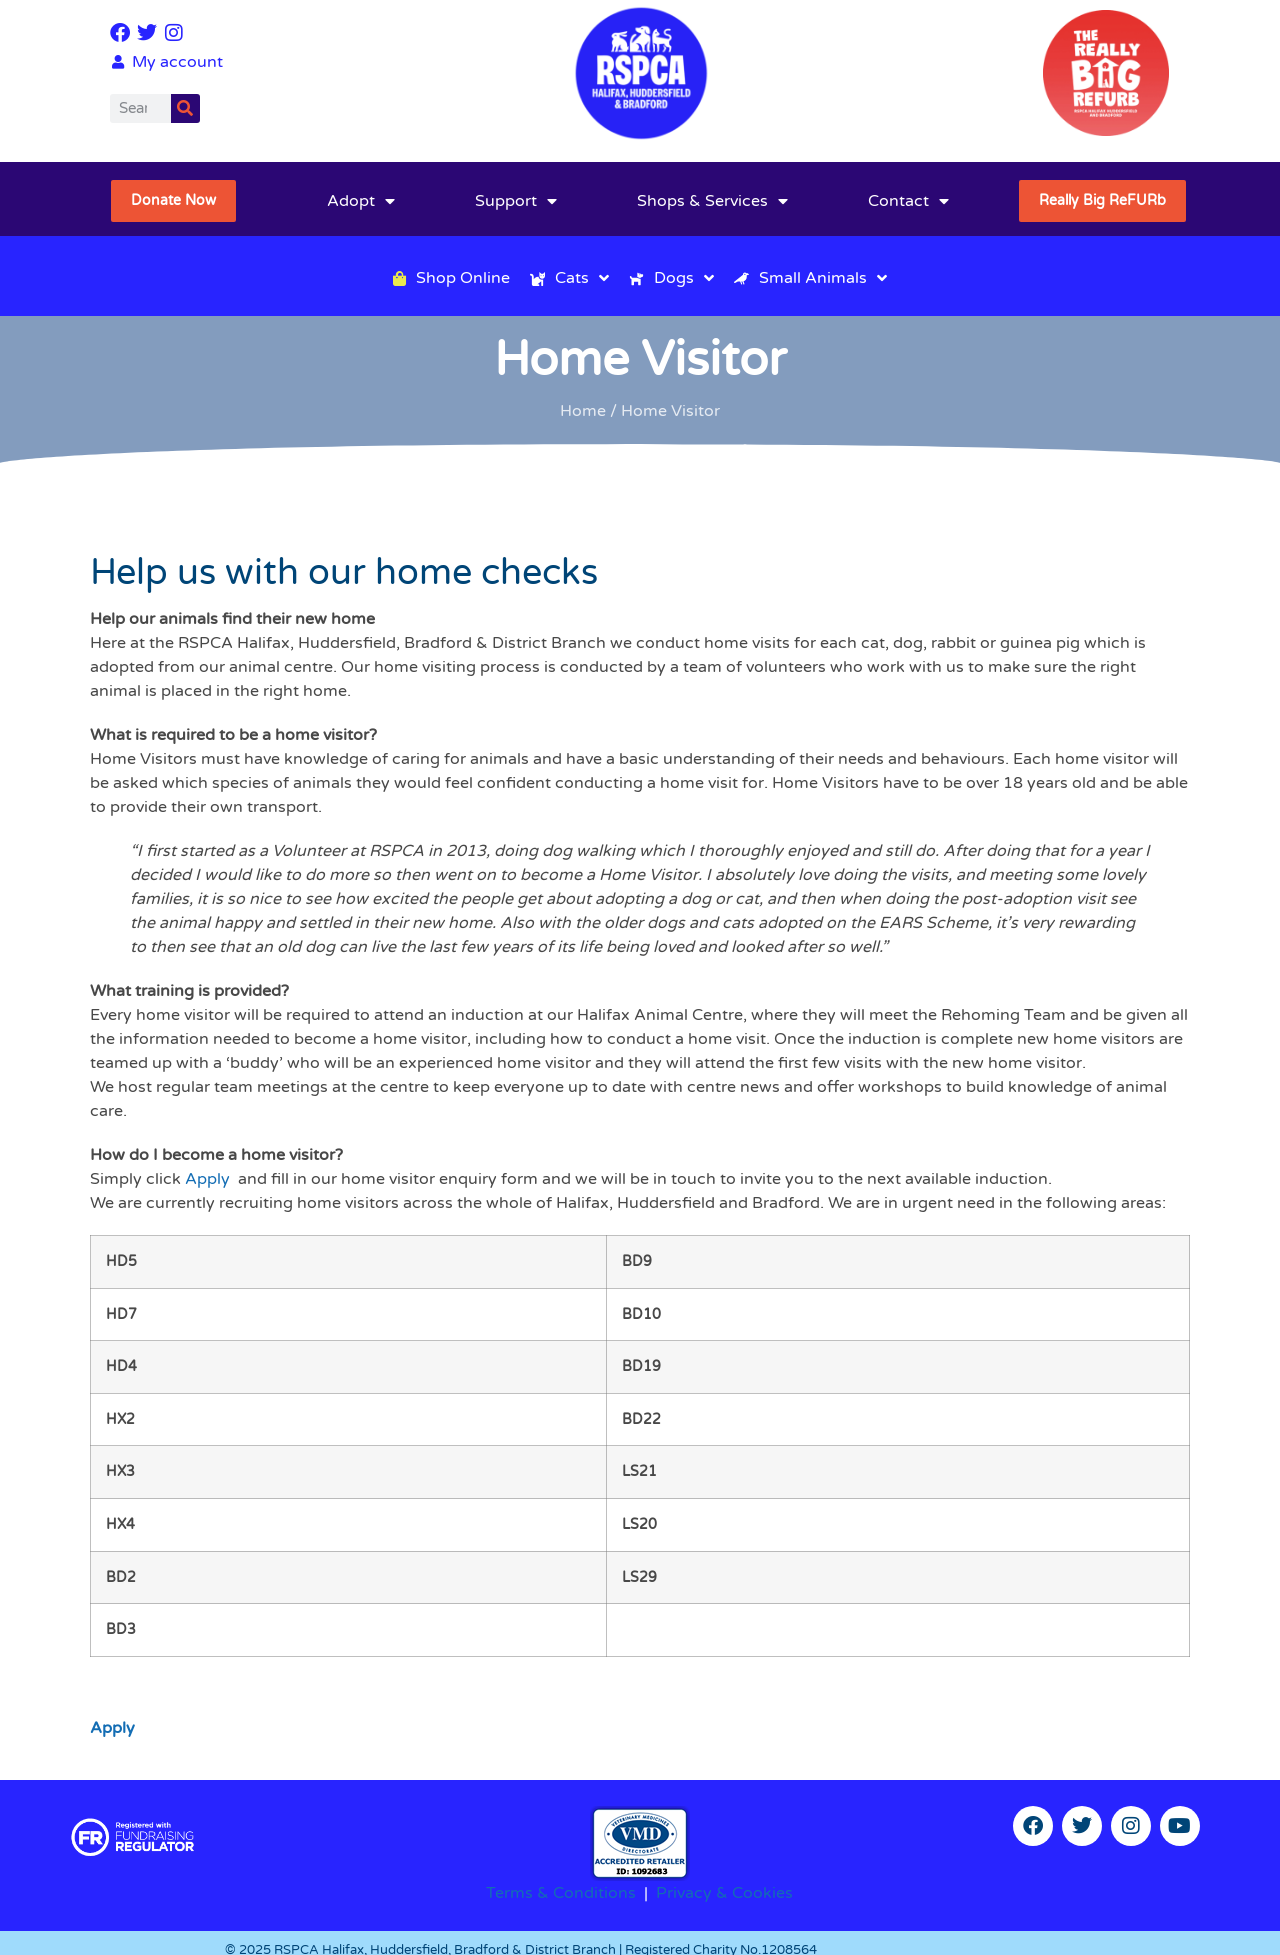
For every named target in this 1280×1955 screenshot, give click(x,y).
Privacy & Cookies (724, 1893)
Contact (908, 201)
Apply (207, 1179)
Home (583, 411)
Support (516, 201)
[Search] (185, 108)
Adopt (361, 201)
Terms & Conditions (561, 1893)
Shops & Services (712, 201)
